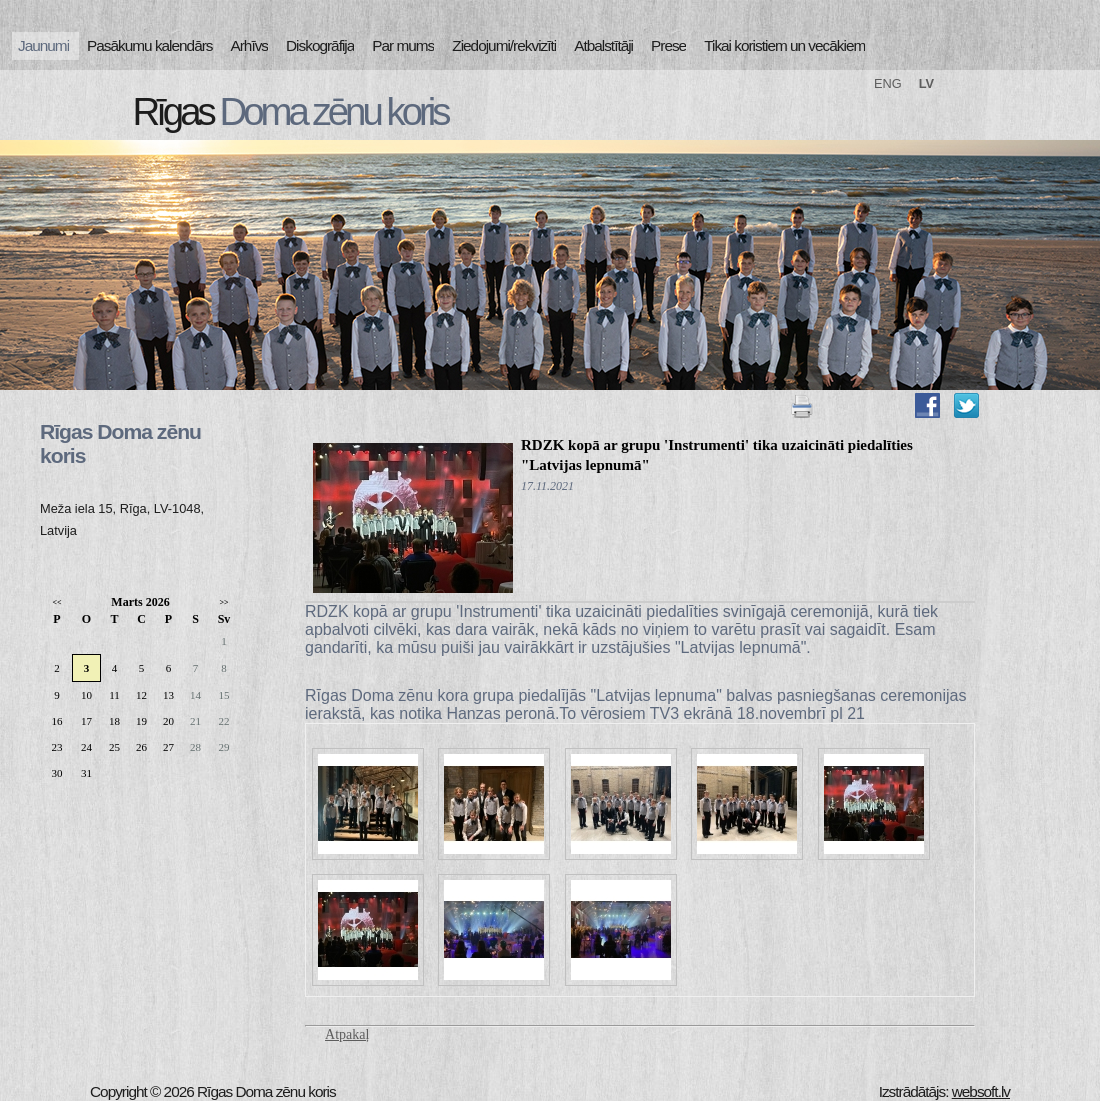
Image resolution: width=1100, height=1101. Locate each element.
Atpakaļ (347, 1034)
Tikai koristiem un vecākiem (784, 45)
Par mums (403, 45)
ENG (888, 83)
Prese (668, 45)
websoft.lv (981, 1091)
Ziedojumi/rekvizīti (504, 45)
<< (56, 602)
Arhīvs (250, 45)
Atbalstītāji (603, 45)
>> (223, 602)
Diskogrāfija (320, 45)
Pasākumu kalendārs (149, 45)
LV (926, 83)
